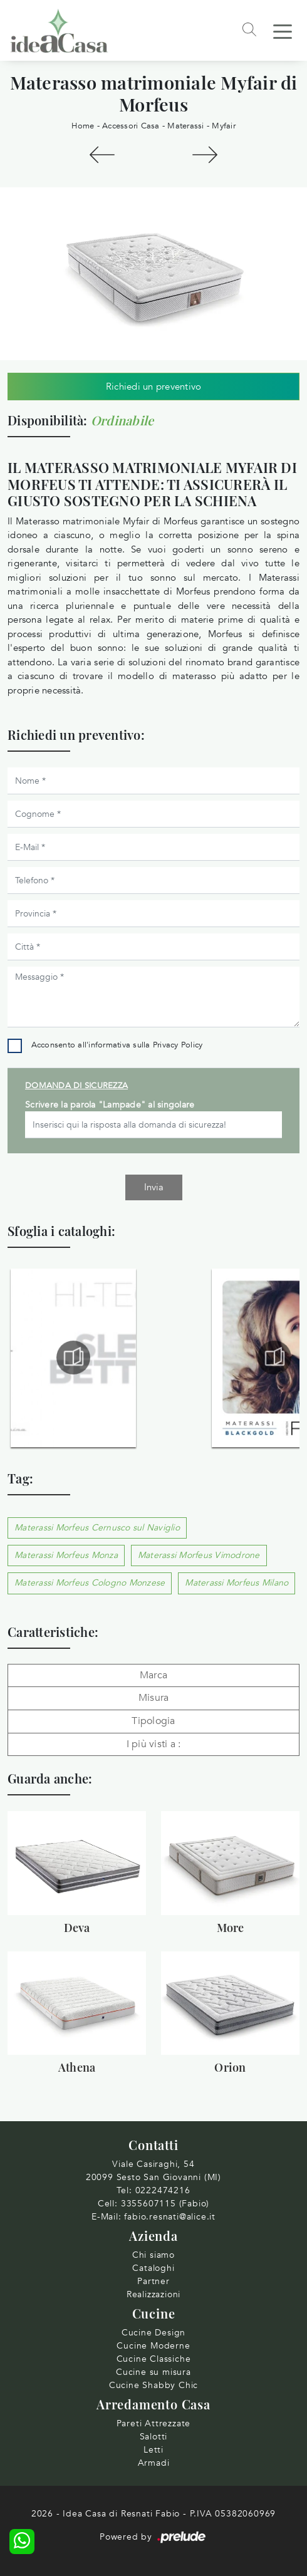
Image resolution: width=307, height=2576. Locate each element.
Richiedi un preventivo (154, 386)
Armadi (154, 2463)
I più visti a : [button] (154, 1744)
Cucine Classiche (154, 2359)
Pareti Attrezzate (154, 2423)
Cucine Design (153, 2333)
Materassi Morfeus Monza (66, 1555)
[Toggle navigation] (282, 30)
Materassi (185, 126)
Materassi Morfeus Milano (236, 1583)
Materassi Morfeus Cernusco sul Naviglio (97, 1528)
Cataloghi (153, 2268)
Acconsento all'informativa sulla (117, 1045)
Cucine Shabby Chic (153, 2385)
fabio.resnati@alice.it (170, 2217)
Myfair (224, 126)
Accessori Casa (131, 126)
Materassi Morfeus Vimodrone (199, 1555)
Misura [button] (153, 1698)
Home (82, 126)
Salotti (154, 2437)
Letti (153, 2450)
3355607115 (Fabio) (165, 2204)
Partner (153, 2281)
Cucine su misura (153, 2372)
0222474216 (162, 2190)
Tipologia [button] (153, 1721)
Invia (154, 1187)
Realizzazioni (153, 2294)
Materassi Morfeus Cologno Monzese (89, 1583)
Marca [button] (153, 1675)
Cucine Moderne (153, 2346)
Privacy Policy (178, 1045)
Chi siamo (153, 2255)
